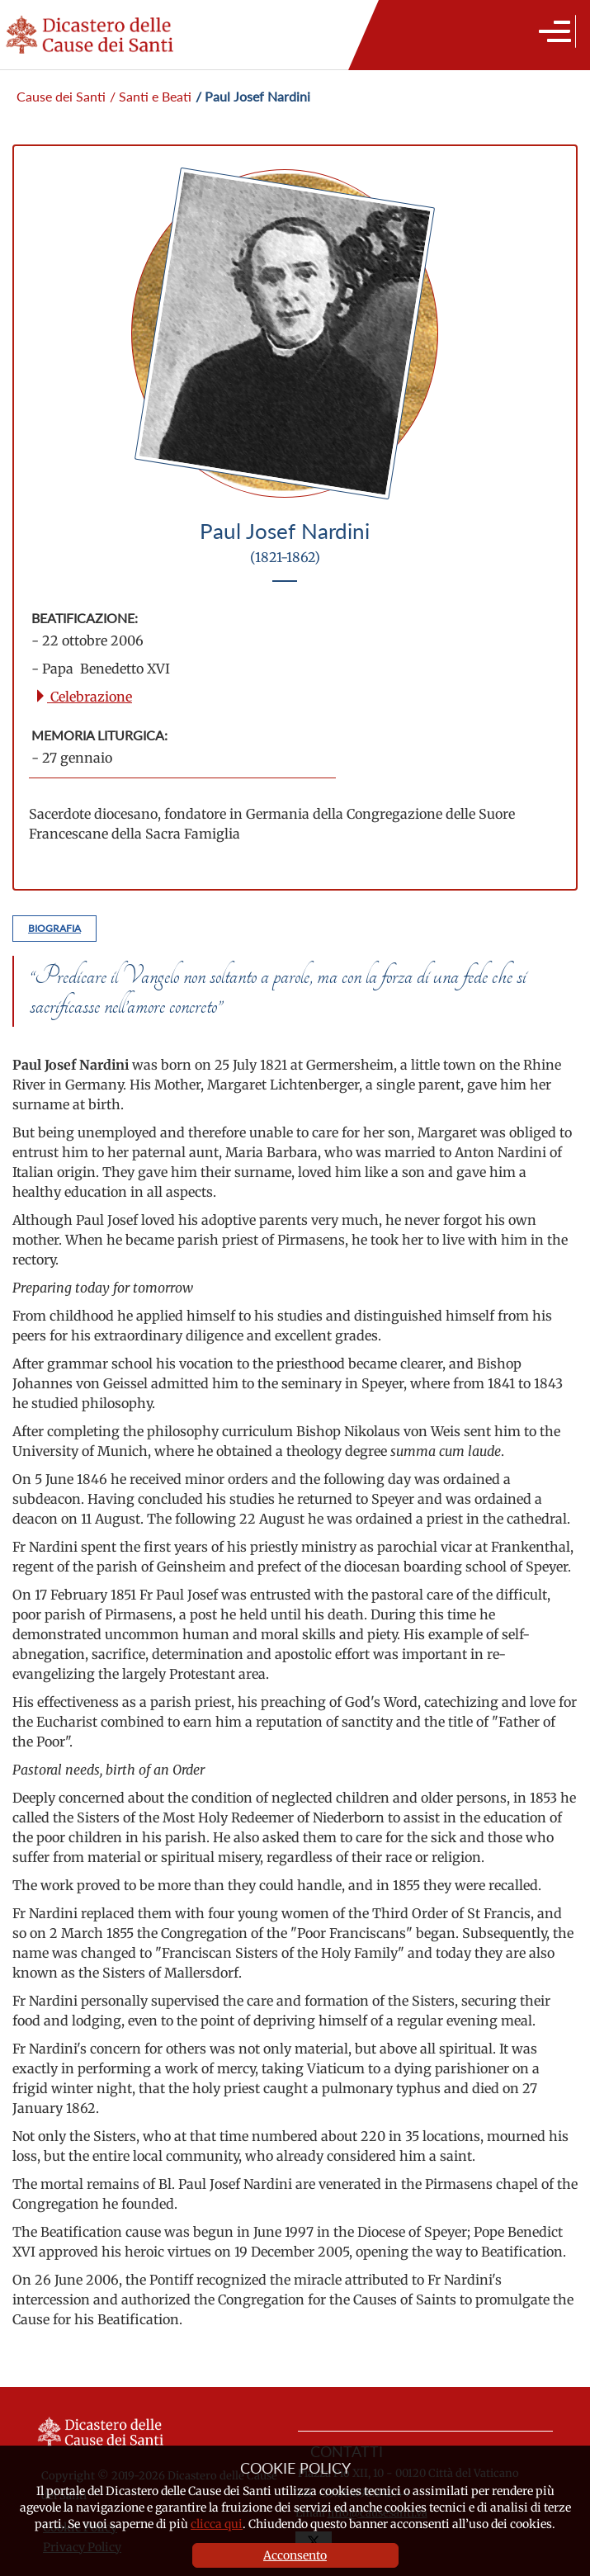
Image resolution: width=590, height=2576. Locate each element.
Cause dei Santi (61, 96)
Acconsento (295, 2555)
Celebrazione (83, 696)
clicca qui (217, 2524)
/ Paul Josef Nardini (253, 96)
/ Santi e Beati (150, 96)
